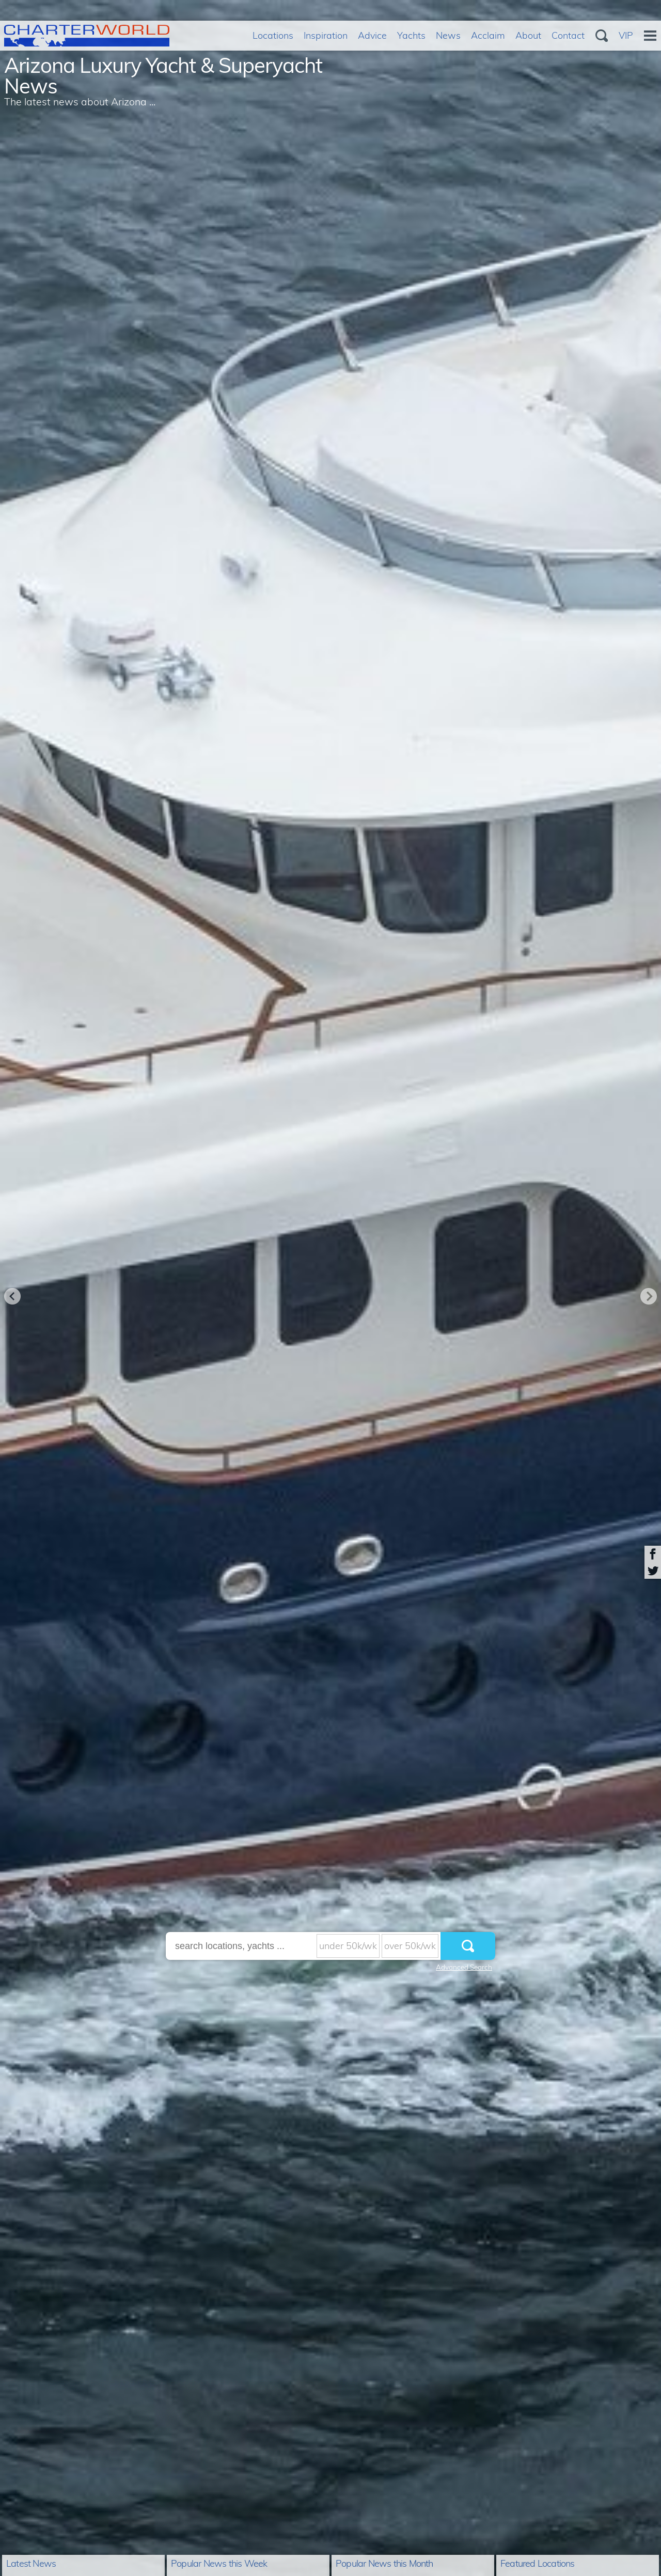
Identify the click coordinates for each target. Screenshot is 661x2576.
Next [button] (648, 1296)
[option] (330, 1288)
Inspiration (326, 35)
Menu (650, 35)
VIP (626, 35)
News (448, 35)
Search (601, 35)
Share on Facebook (652, 1554)
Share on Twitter (652, 1570)
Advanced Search (464, 1967)
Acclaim (488, 35)
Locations (273, 35)
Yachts (411, 35)
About (528, 35)
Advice (372, 35)
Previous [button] (12, 1296)
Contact (568, 35)
